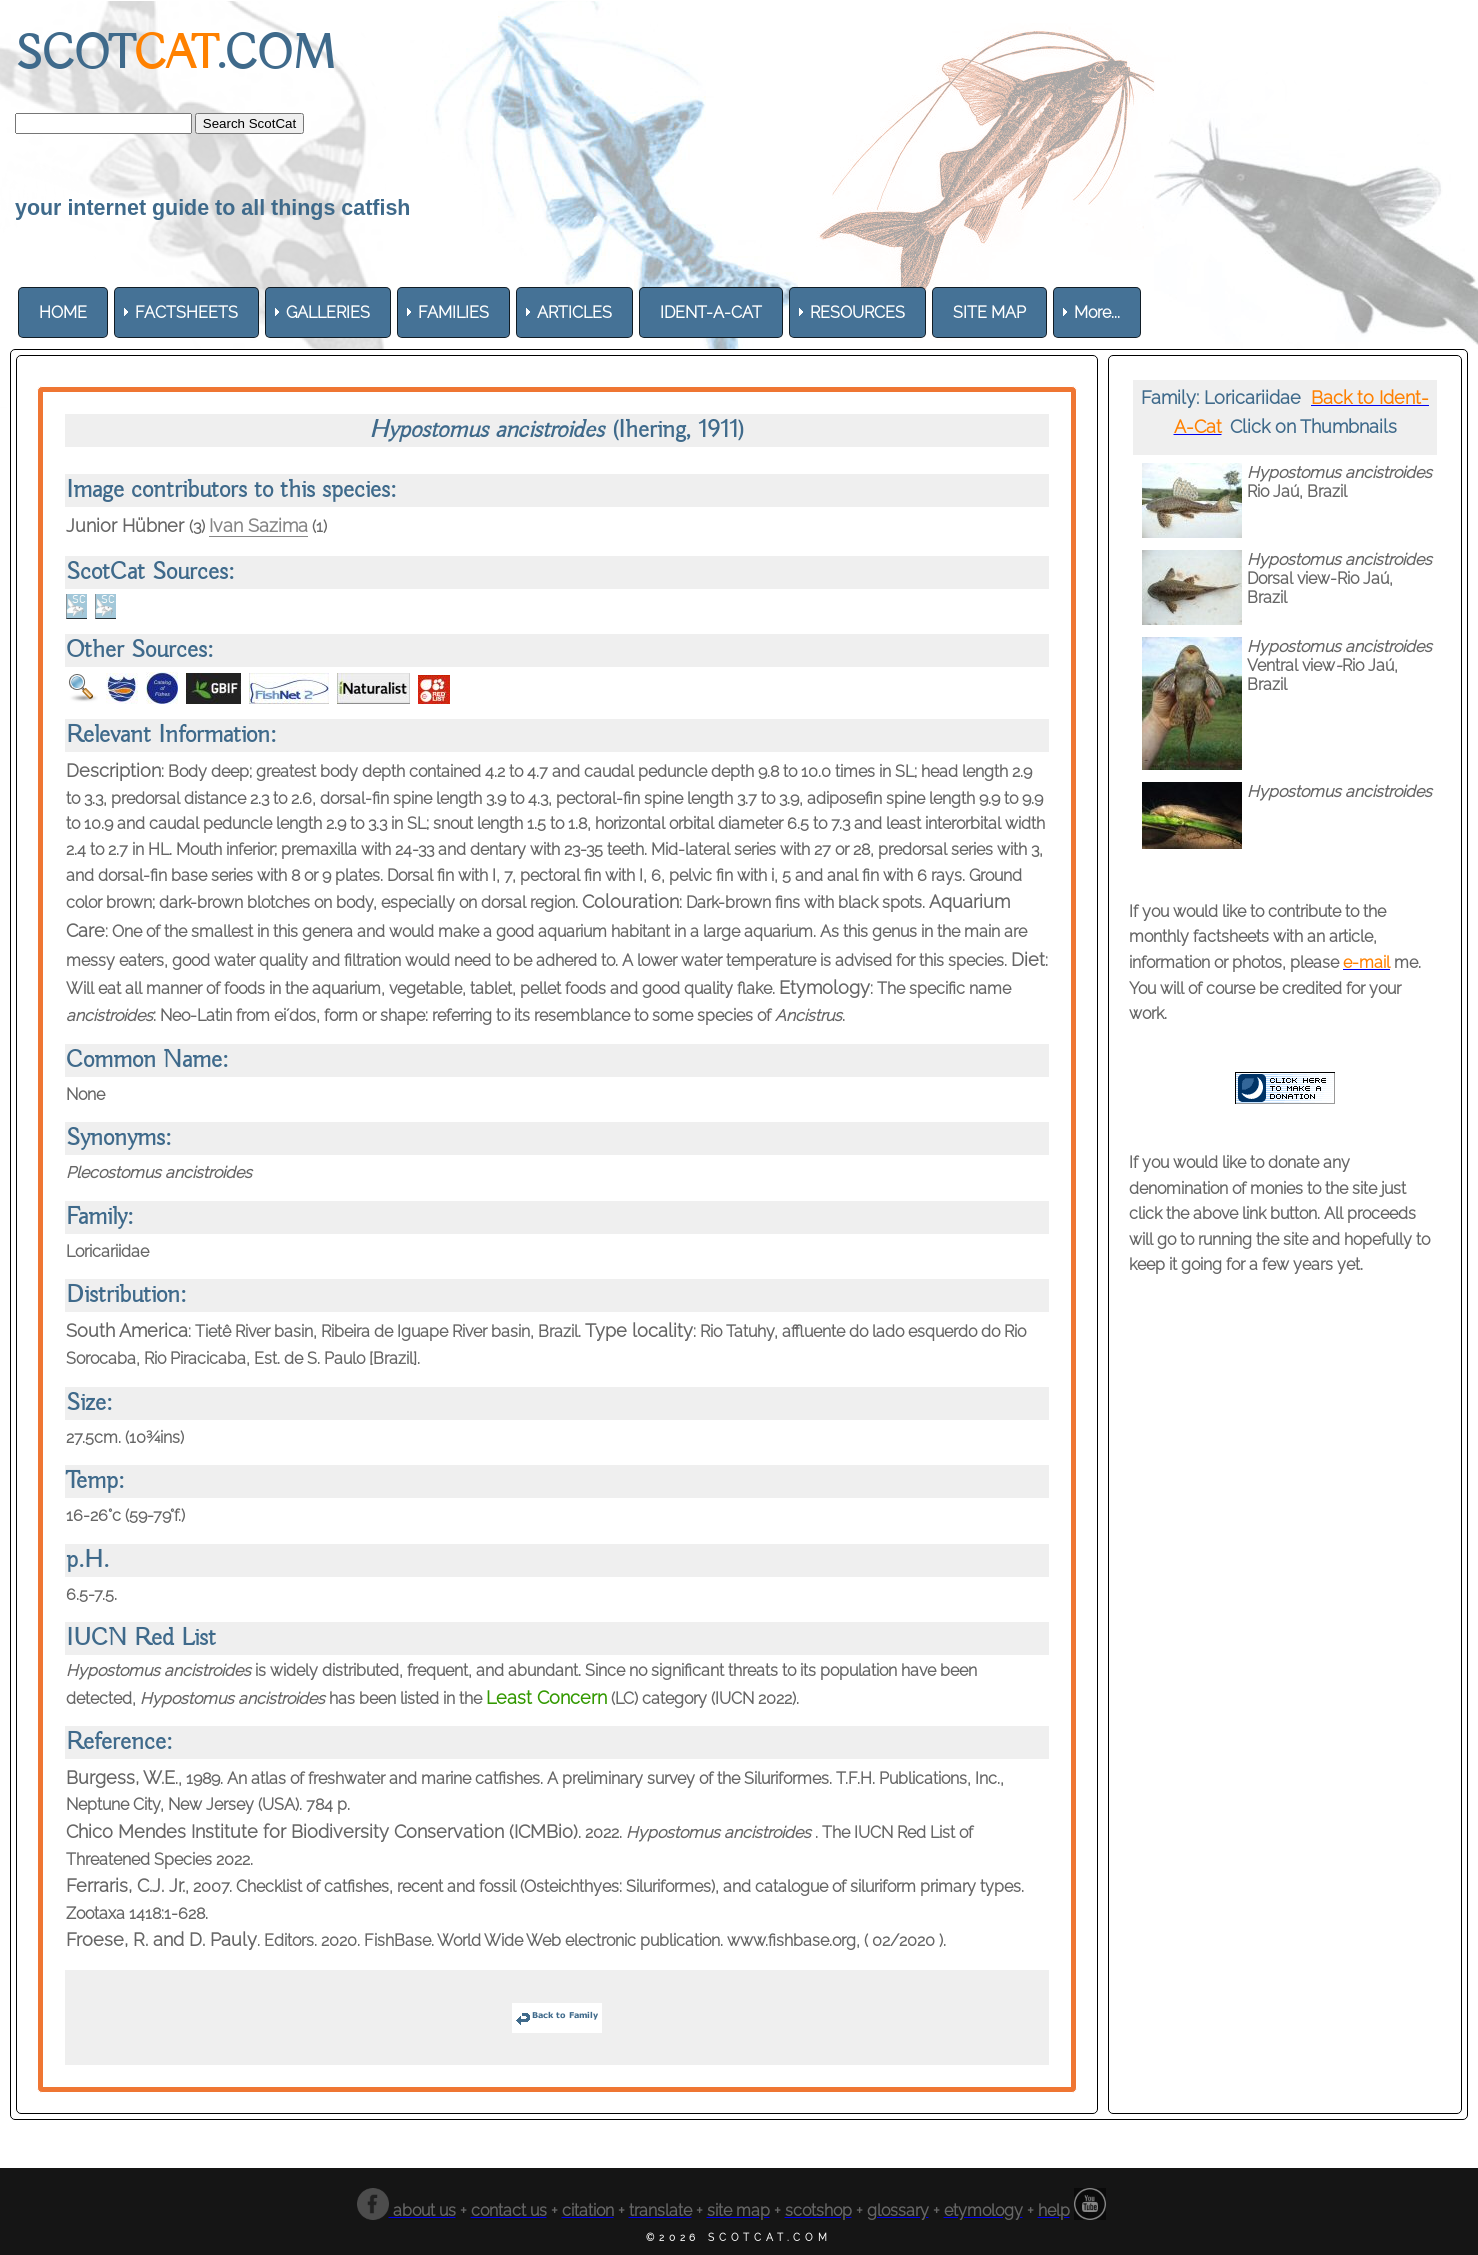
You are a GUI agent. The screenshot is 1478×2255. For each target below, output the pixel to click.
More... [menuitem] (1097, 312)
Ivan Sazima (258, 525)
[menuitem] (63, 312)
